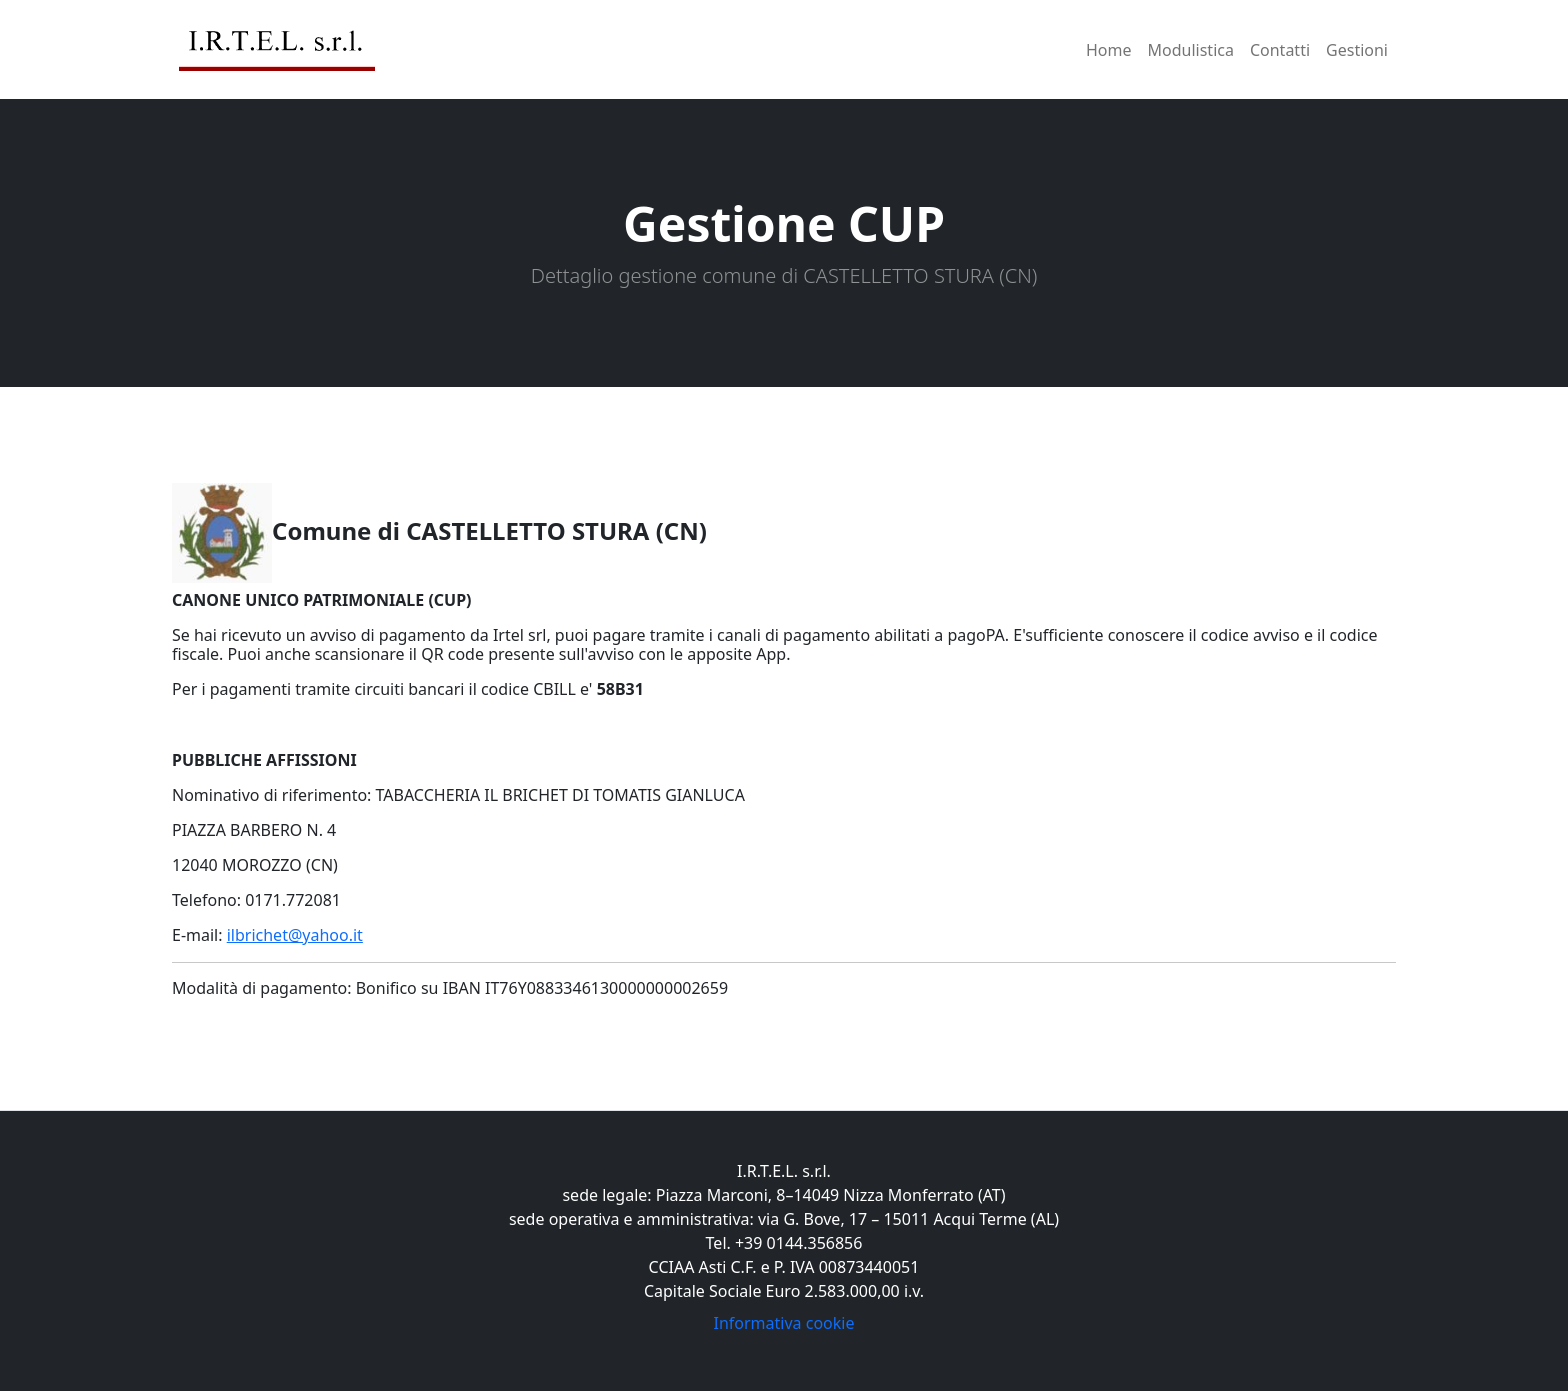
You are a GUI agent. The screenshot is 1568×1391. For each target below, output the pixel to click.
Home (1109, 50)
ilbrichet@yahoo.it (295, 935)
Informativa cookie (784, 1323)
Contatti (1280, 50)
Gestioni (1357, 50)
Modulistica (1191, 50)
